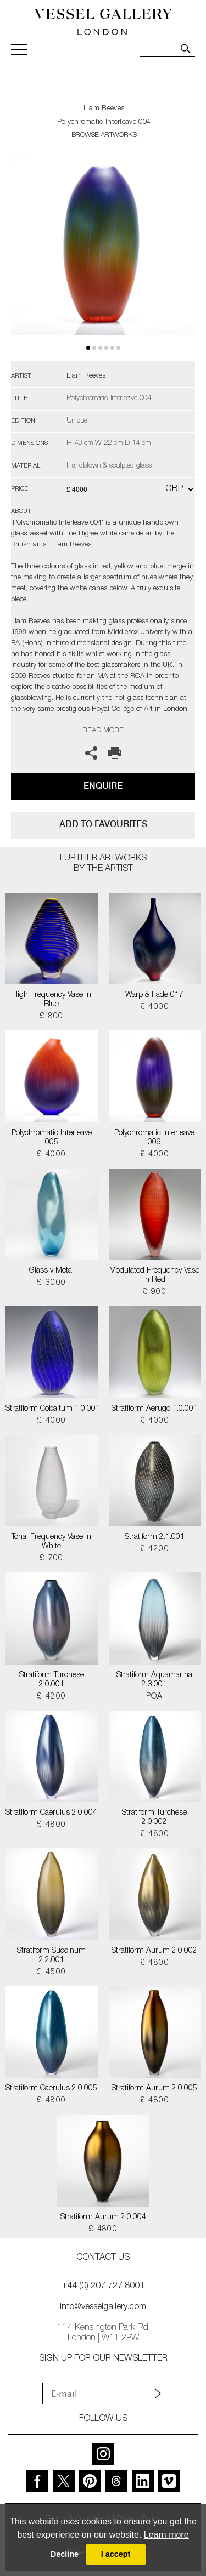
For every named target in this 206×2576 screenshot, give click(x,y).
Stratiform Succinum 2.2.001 (51, 1955)
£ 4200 (154, 1549)
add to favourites (103, 824)
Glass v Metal (51, 1271)
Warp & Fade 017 (154, 995)
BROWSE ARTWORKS (103, 135)
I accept (116, 2554)
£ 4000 (154, 1007)
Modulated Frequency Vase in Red (154, 1275)
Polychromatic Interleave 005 (52, 1138)
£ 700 (52, 1559)
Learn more (166, 2534)
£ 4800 (51, 1825)
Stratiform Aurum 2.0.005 (154, 2089)
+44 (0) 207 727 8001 (103, 2286)
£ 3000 (51, 1283)
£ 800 (52, 1017)
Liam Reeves (103, 108)
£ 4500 (51, 1972)
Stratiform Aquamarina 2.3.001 (154, 1680)
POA (154, 1697)
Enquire (103, 785)
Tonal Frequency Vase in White (51, 1542)
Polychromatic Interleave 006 (154, 1138)
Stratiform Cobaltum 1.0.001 (51, 1409)
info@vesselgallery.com (103, 2307)
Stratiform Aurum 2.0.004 (103, 2217)
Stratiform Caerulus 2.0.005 (51, 2089)
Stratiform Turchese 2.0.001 (51, 1680)
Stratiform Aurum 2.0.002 (154, 1951)
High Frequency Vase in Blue (51, 999)
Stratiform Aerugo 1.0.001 (155, 1409)
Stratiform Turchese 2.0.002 (154, 1817)
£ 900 (154, 1292)
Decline (65, 2554)
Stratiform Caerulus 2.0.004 (51, 1813)
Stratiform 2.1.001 (155, 1537)
